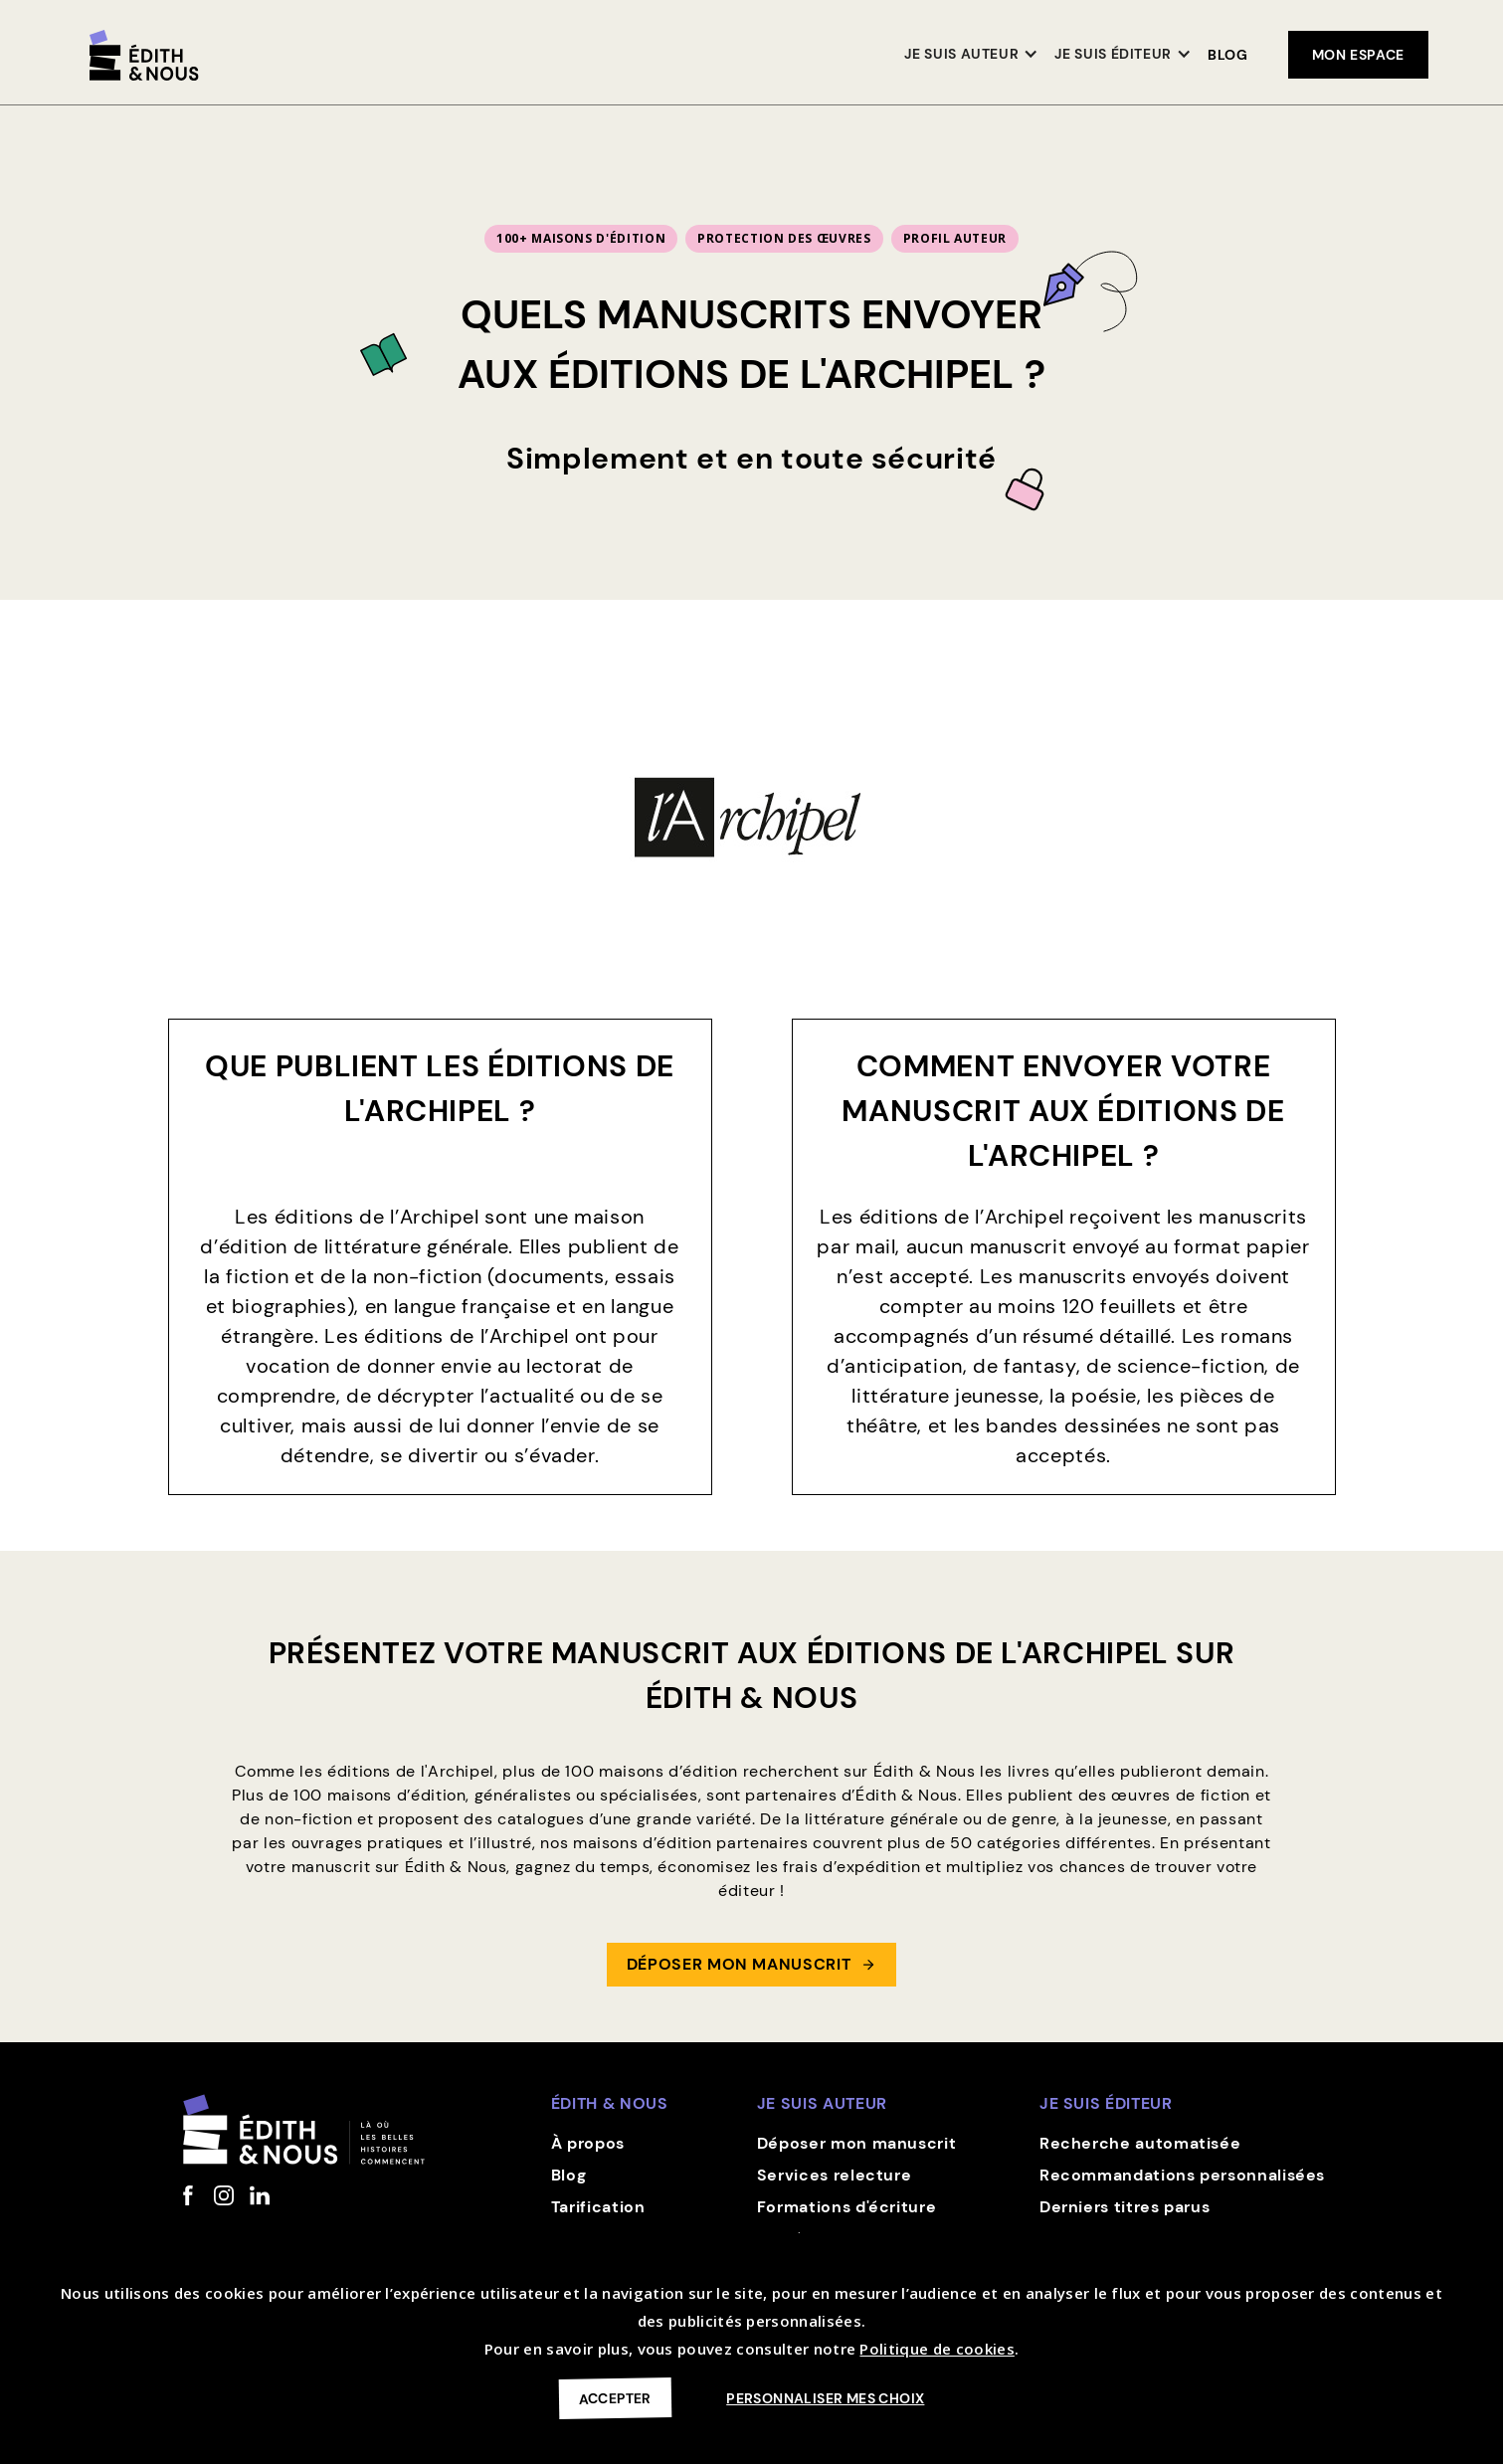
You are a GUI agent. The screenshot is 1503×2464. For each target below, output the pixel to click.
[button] (971, 55)
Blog (1228, 55)
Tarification (598, 2206)
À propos (588, 2143)
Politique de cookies (936, 2349)
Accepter (614, 2397)
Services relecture (834, 2175)
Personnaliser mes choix (825, 2398)
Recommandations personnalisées (1182, 2175)
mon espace (1358, 55)
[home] (144, 55)
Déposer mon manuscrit (856, 2143)
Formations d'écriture (846, 2206)
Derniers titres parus (1124, 2206)
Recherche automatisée (1139, 2143)
